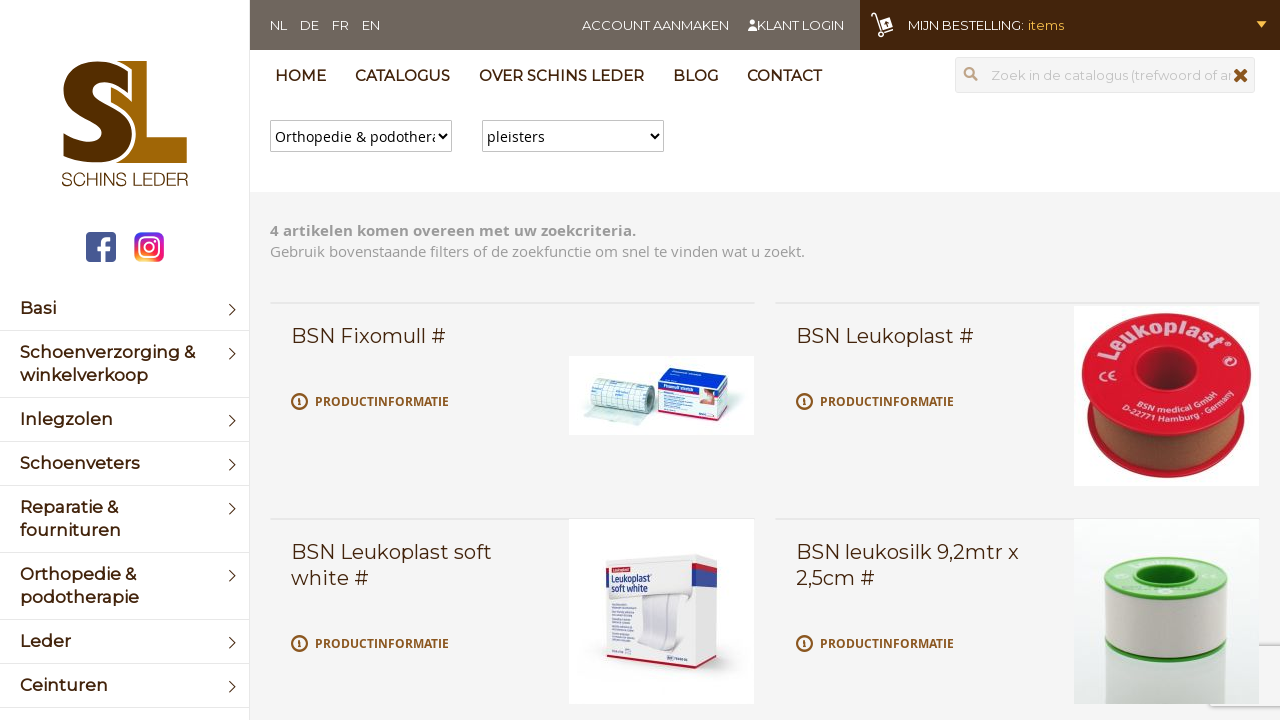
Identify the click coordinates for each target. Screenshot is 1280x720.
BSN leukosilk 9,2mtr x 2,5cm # (907, 565)
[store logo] (124, 126)
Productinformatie (382, 401)
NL (278, 25)
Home (300, 75)
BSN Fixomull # (368, 336)
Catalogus (402, 75)
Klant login (800, 25)
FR (340, 25)
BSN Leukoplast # (885, 336)
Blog (695, 75)
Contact (784, 75)
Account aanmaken (655, 25)
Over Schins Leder (561, 75)
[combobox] (1105, 75)
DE (309, 25)
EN (371, 25)
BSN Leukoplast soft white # (391, 565)
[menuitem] (124, 308)
